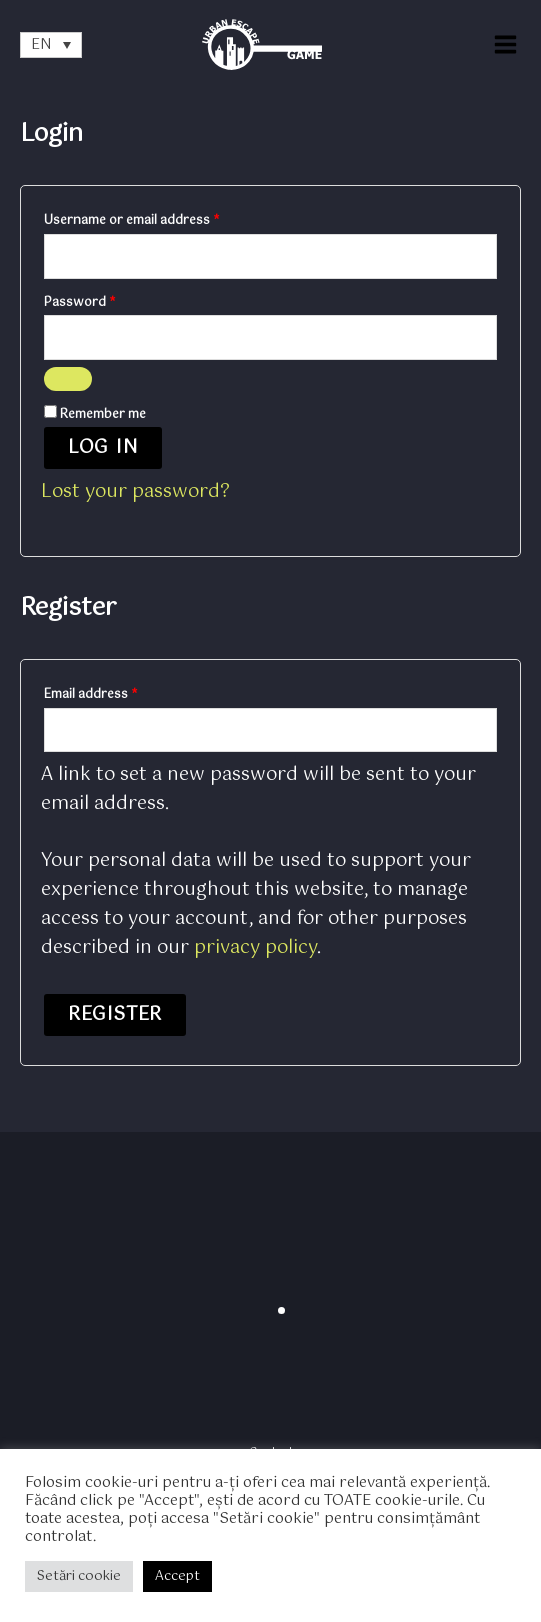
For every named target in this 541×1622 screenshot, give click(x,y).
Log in (103, 448)
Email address (117, 694)
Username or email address (158, 220)
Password (106, 302)
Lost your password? (135, 492)
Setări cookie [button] (79, 1576)
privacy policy (255, 948)
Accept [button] (177, 1576)
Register (115, 1015)
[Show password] (68, 379)
